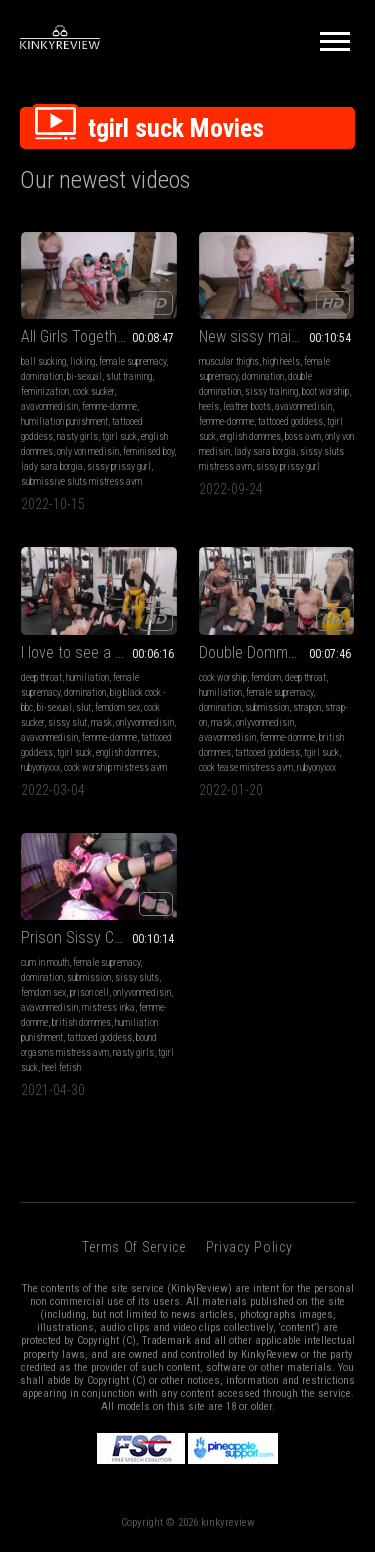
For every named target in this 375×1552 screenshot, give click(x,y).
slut (83, 707)
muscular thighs (229, 361)
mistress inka (108, 1007)
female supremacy (132, 361)
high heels (281, 361)
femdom (266, 677)
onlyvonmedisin (145, 722)
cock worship (223, 677)
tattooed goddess (290, 421)
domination (42, 376)
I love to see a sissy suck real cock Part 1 (99, 652)
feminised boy (148, 451)
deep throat (41, 677)
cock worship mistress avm (115, 767)
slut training (129, 376)
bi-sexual (84, 376)
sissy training (271, 391)
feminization (45, 391)
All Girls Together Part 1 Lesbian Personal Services (99, 336)
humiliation (87, 677)
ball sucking (43, 361)
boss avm (303, 436)
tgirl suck (119, 436)
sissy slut (67, 722)
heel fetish (61, 1067)
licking (82, 361)
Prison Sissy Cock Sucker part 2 (99, 937)
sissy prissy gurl (119, 466)
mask (101, 722)
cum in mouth (45, 962)
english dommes (250, 436)
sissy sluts (137, 977)
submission (267, 707)
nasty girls (77, 436)
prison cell (89, 992)
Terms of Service (133, 1247)
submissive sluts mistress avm (81, 481)
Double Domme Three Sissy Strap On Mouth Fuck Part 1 (277, 652)
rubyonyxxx (40, 767)
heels (209, 406)
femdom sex (117, 707)
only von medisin (88, 451)
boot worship (325, 391)
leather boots (247, 406)
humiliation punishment (64, 421)
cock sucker (93, 391)
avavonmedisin (49, 406)
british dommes (81, 1022)
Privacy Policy (249, 1247)
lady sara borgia (52, 466)
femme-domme (109, 406)
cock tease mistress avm (246, 767)
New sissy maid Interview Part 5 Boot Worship (277, 336)
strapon (307, 707)
